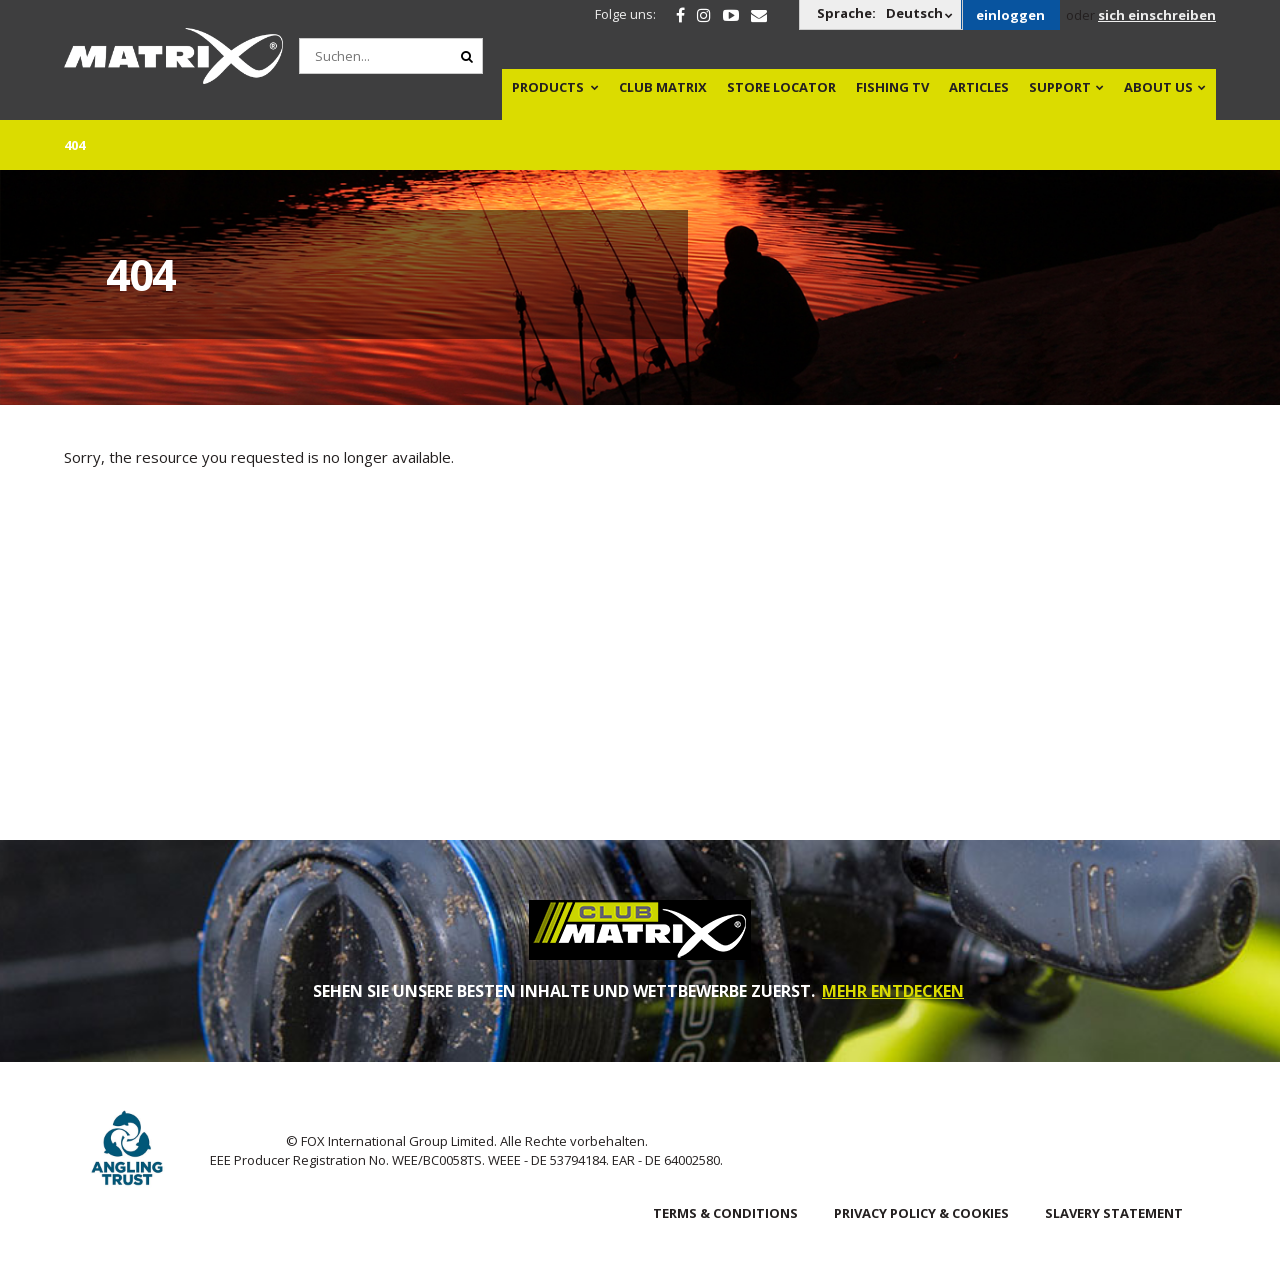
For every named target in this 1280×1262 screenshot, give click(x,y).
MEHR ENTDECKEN (893, 991)
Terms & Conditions (725, 1213)
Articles (979, 87)
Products (548, 87)
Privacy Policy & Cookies (921, 1213)
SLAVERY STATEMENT (1114, 1213)
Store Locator (781, 87)
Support (1060, 87)
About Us (1158, 87)
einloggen (1010, 15)
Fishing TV (892, 87)
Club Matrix (663, 87)
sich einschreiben (1157, 15)
